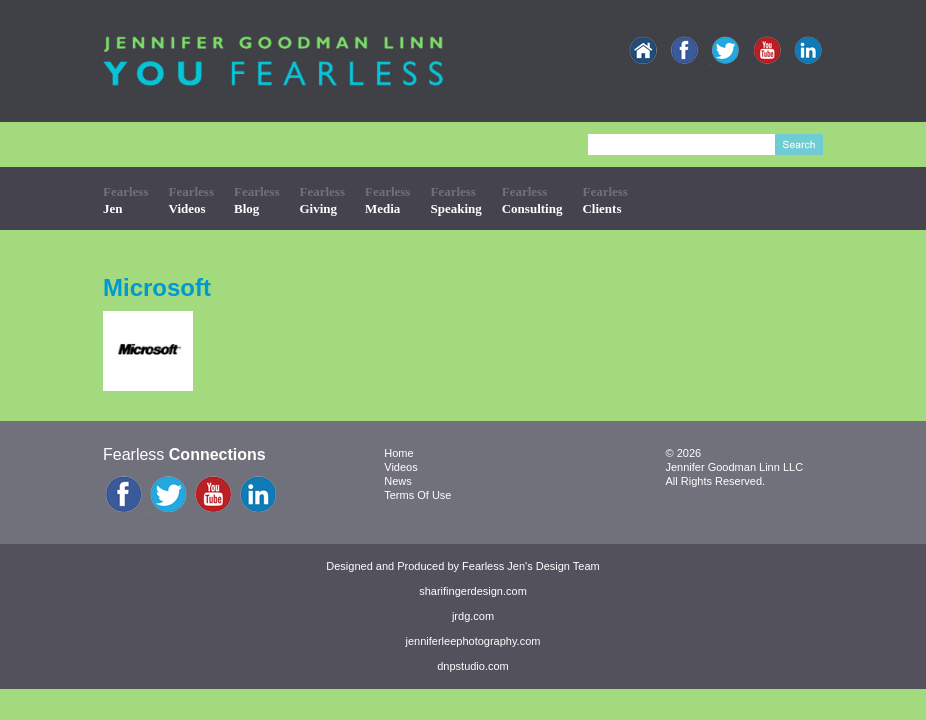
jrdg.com (473, 616)
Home (398, 453)
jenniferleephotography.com (473, 641)
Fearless (125, 199)
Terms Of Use (417, 495)
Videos (400, 467)
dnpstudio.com (473, 666)
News (398, 481)
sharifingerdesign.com (473, 591)
